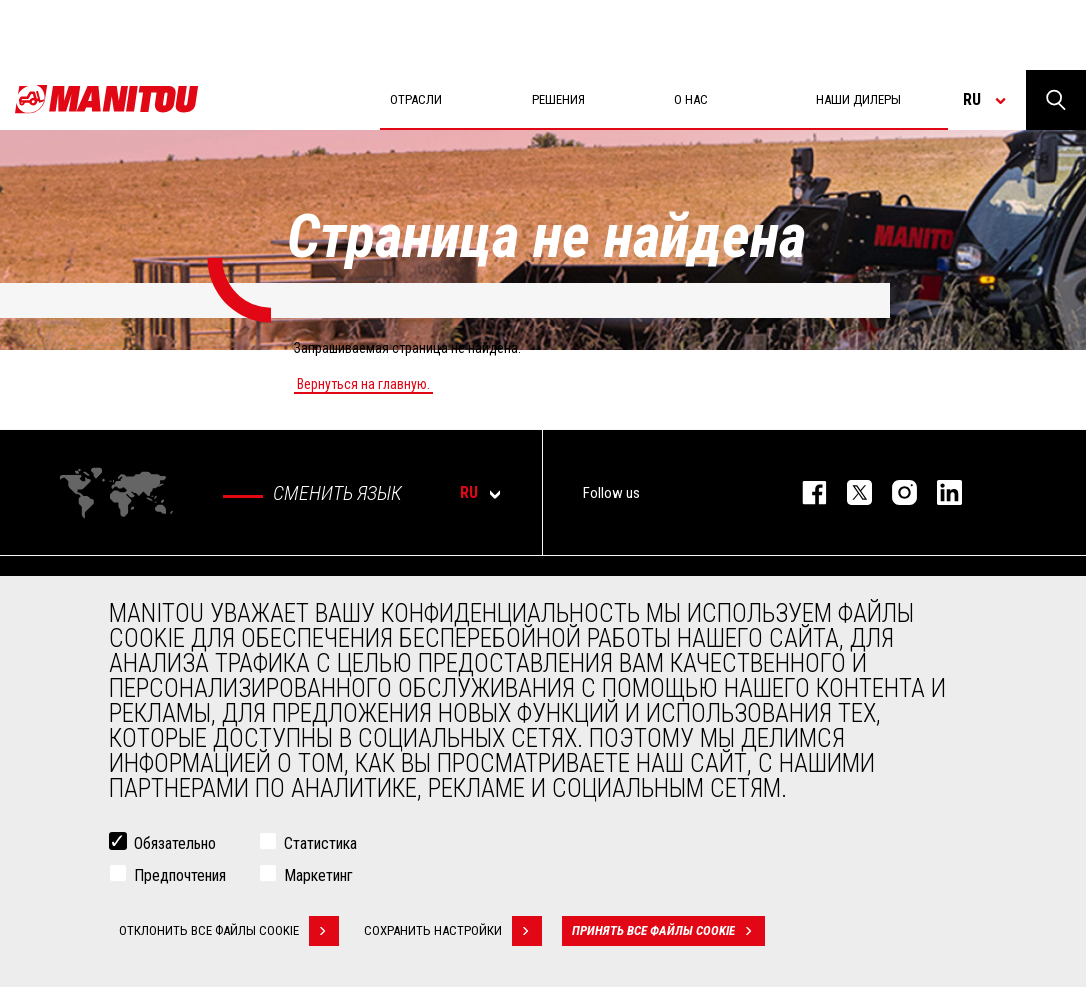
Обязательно (175, 845)
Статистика (320, 845)
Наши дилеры (858, 99)
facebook (804, 492)
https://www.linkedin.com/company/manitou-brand (939, 492)
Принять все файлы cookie (668, 933)
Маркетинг (318, 877)
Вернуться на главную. (363, 384)
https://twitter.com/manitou (849, 492)
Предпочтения (180, 877)
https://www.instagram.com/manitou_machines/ (894, 492)
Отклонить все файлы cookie (229, 933)
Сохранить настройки (453, 933)
